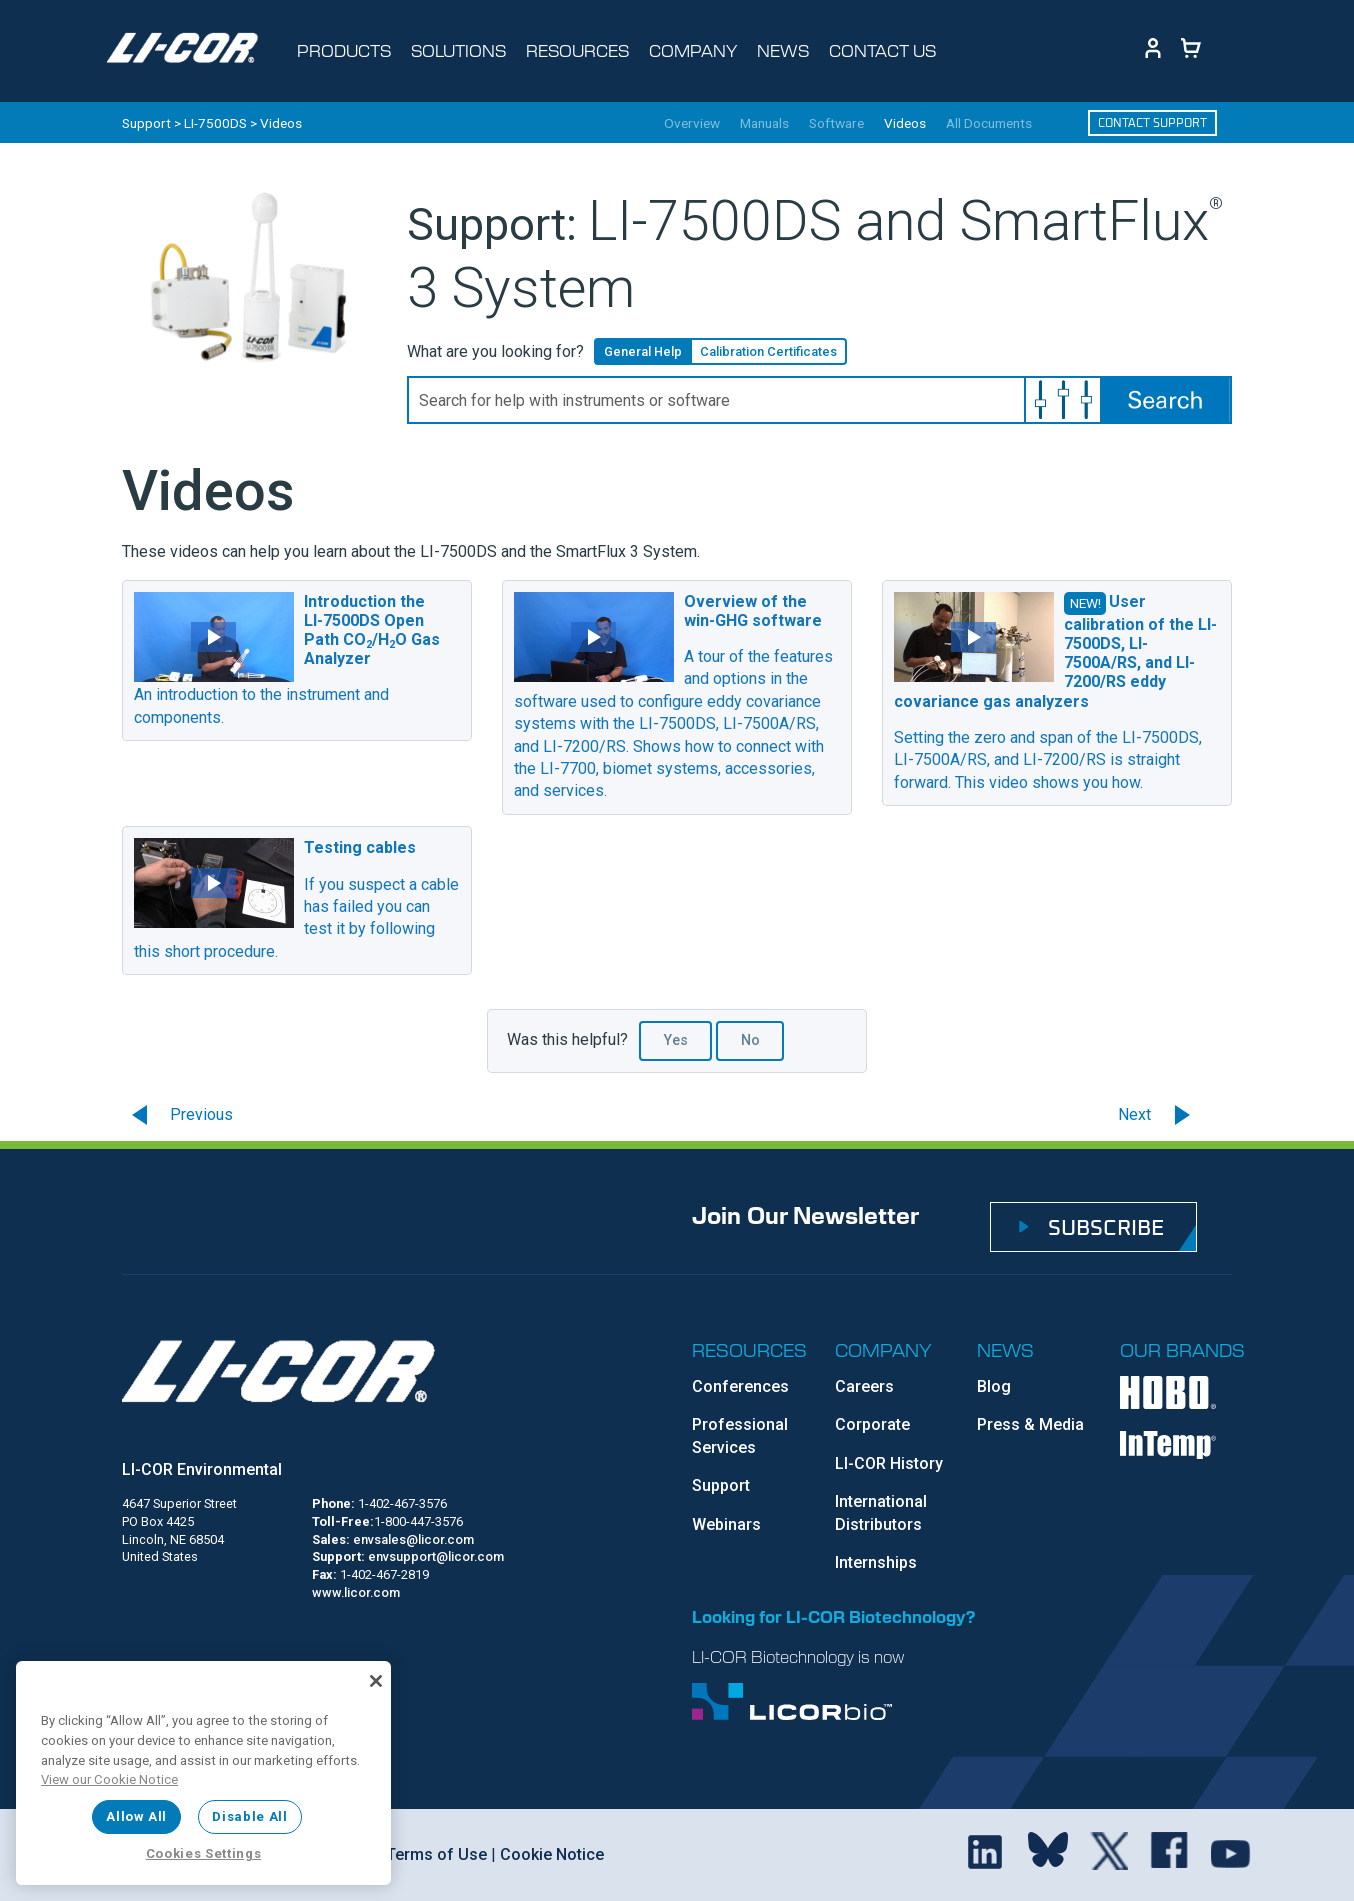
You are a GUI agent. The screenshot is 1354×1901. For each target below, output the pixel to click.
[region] (203, 1773)
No (750, 1040)
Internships (876, 1562)
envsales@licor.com (413, 1539)
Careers (864, 1386)
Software (836, 124)
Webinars (726, 1524)
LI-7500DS (215, 123)
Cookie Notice (550, 1854)
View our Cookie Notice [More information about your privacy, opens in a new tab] (109, 1779)
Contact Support (1152, 122)
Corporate (872, 1424)
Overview (692, 124)
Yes (676, 1040)
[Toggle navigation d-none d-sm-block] (350, 51)
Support (146, 123)
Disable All (249, 1816)
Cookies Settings (204, 1853)
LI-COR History (889, 1463)
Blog (994, 1386)
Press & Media (1030, 1424)
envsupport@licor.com (436, 1556)
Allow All (136, 1816)
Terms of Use (434, 1854)
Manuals (764, 124)
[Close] (376, 1681)
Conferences (740, 1386)
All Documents (989, 124)
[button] (1063, 400)
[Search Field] (819, 400)
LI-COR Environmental (202, 1469)
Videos (905, 124)
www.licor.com (356, 1592)
